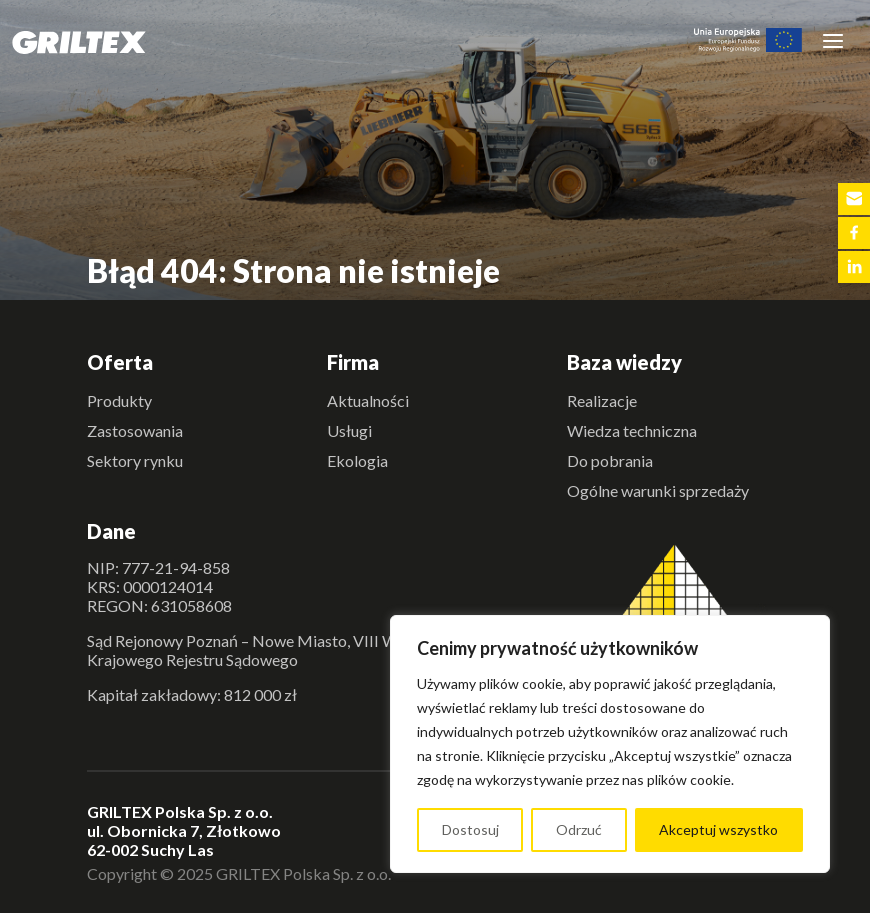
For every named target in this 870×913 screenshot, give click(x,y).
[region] (610, 744)
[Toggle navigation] (833, 40)
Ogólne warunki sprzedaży (658, 490)
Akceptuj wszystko (718, 829)
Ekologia (357, 460)
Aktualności (368, 400)
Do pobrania (610, 460)
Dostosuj (470, 829)
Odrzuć (579, 829)
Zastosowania (135, 430)
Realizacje (602, 400)
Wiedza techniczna (632, 430)
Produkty (119, 400)
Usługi (349, 430)
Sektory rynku (135, 460)
